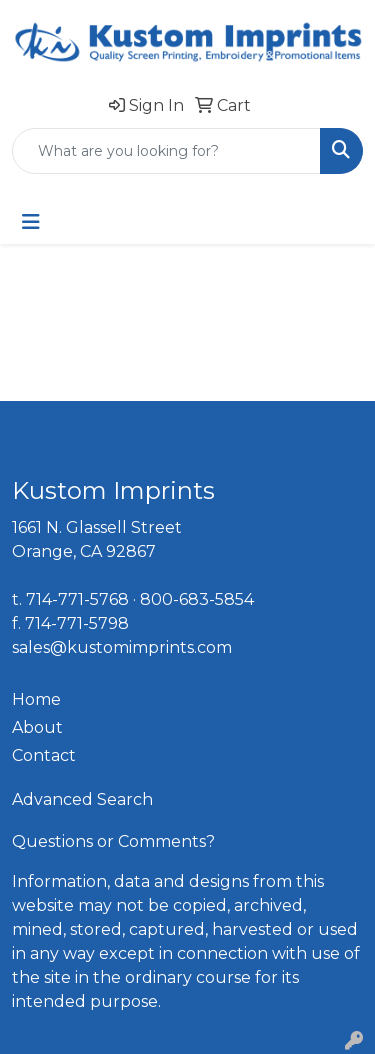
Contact (44, 755)
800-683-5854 (197, 599)
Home (36, 699)
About (37, 727)
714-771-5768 (77, 599)
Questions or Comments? (113, 841)
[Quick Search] (166, 151)
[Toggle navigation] (31, 222)
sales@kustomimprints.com (122, 647)
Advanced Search (82, 799)
